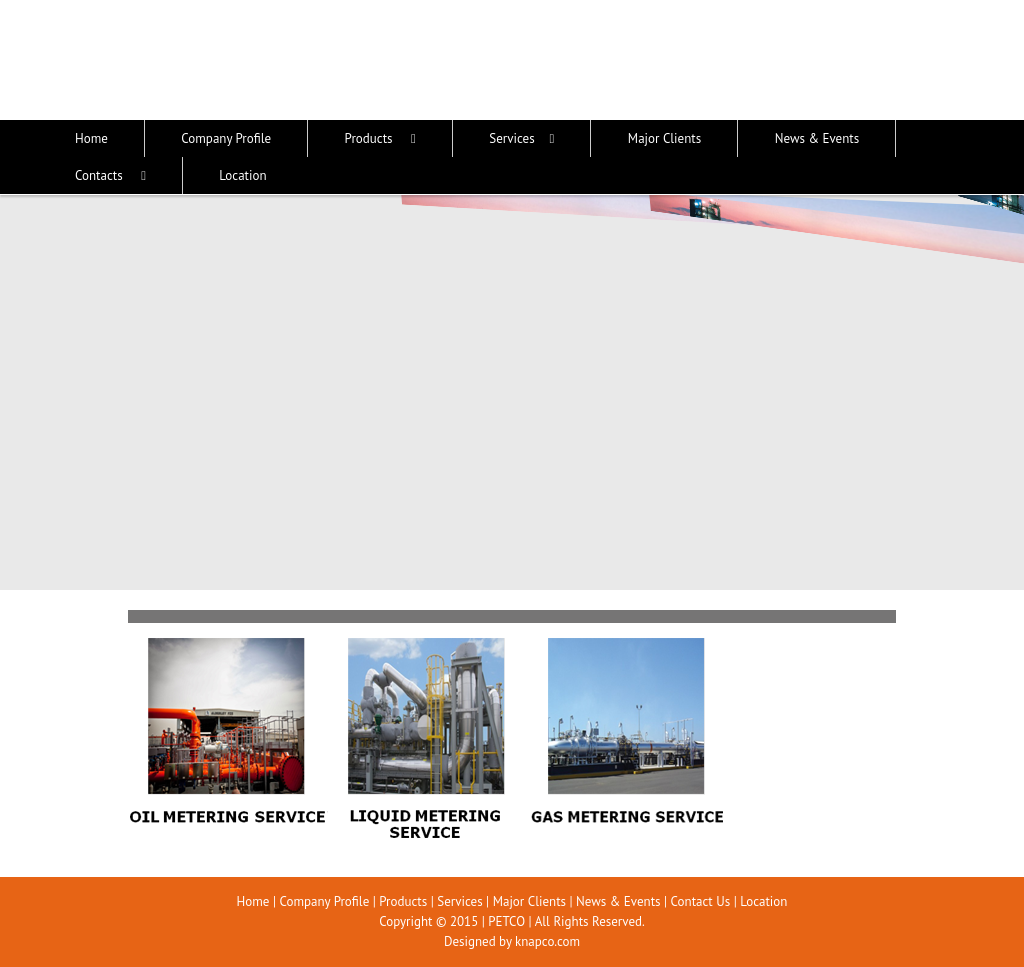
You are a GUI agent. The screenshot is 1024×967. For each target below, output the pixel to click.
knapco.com (547, 941)
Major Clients (529, 901)
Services (459, 901)
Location (763, 901)
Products (403, 901)
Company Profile (324, 901)
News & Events (618, 901)
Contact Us (701, 901)
